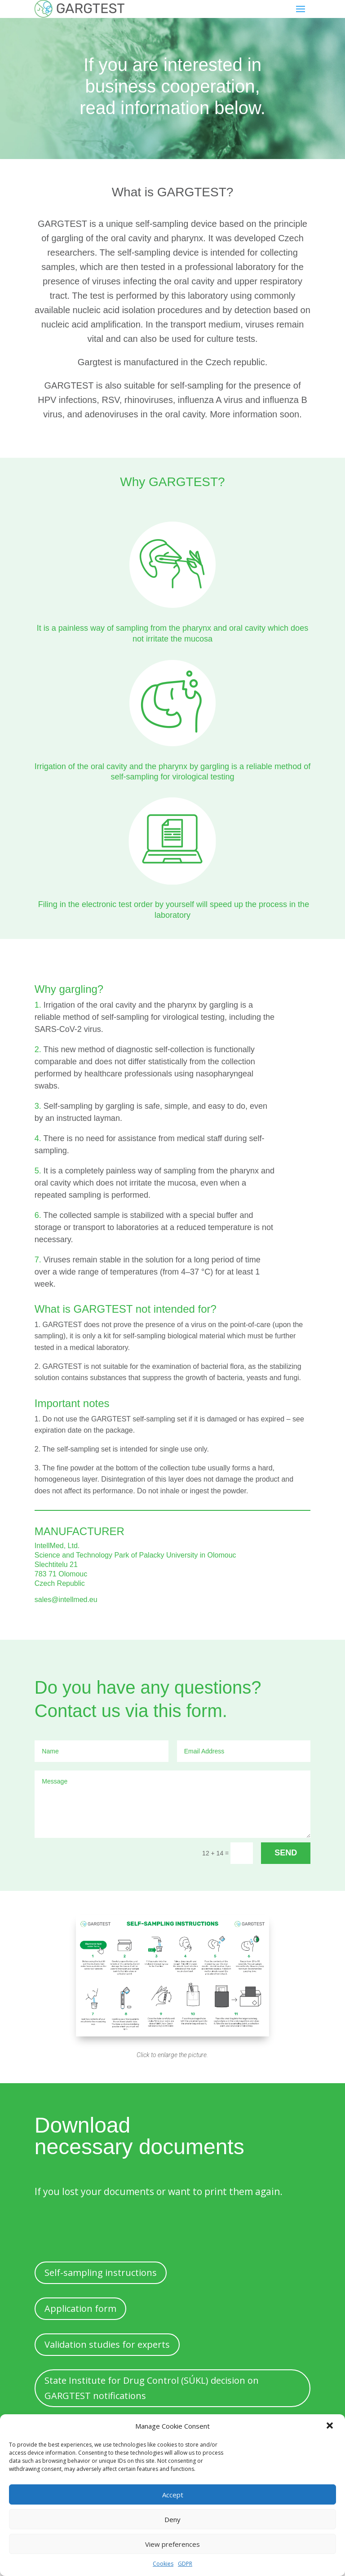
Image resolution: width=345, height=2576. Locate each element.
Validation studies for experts (107, 2344)
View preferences (172, 2544)
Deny (172, 2519)
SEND (285, 1852)
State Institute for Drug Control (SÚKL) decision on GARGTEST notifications (151, 2388)
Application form (80, 2308)
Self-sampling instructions (100, 2272)
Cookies (163, 2563)
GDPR (185, 2563)
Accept (172, 2494)
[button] (330, 2426)
